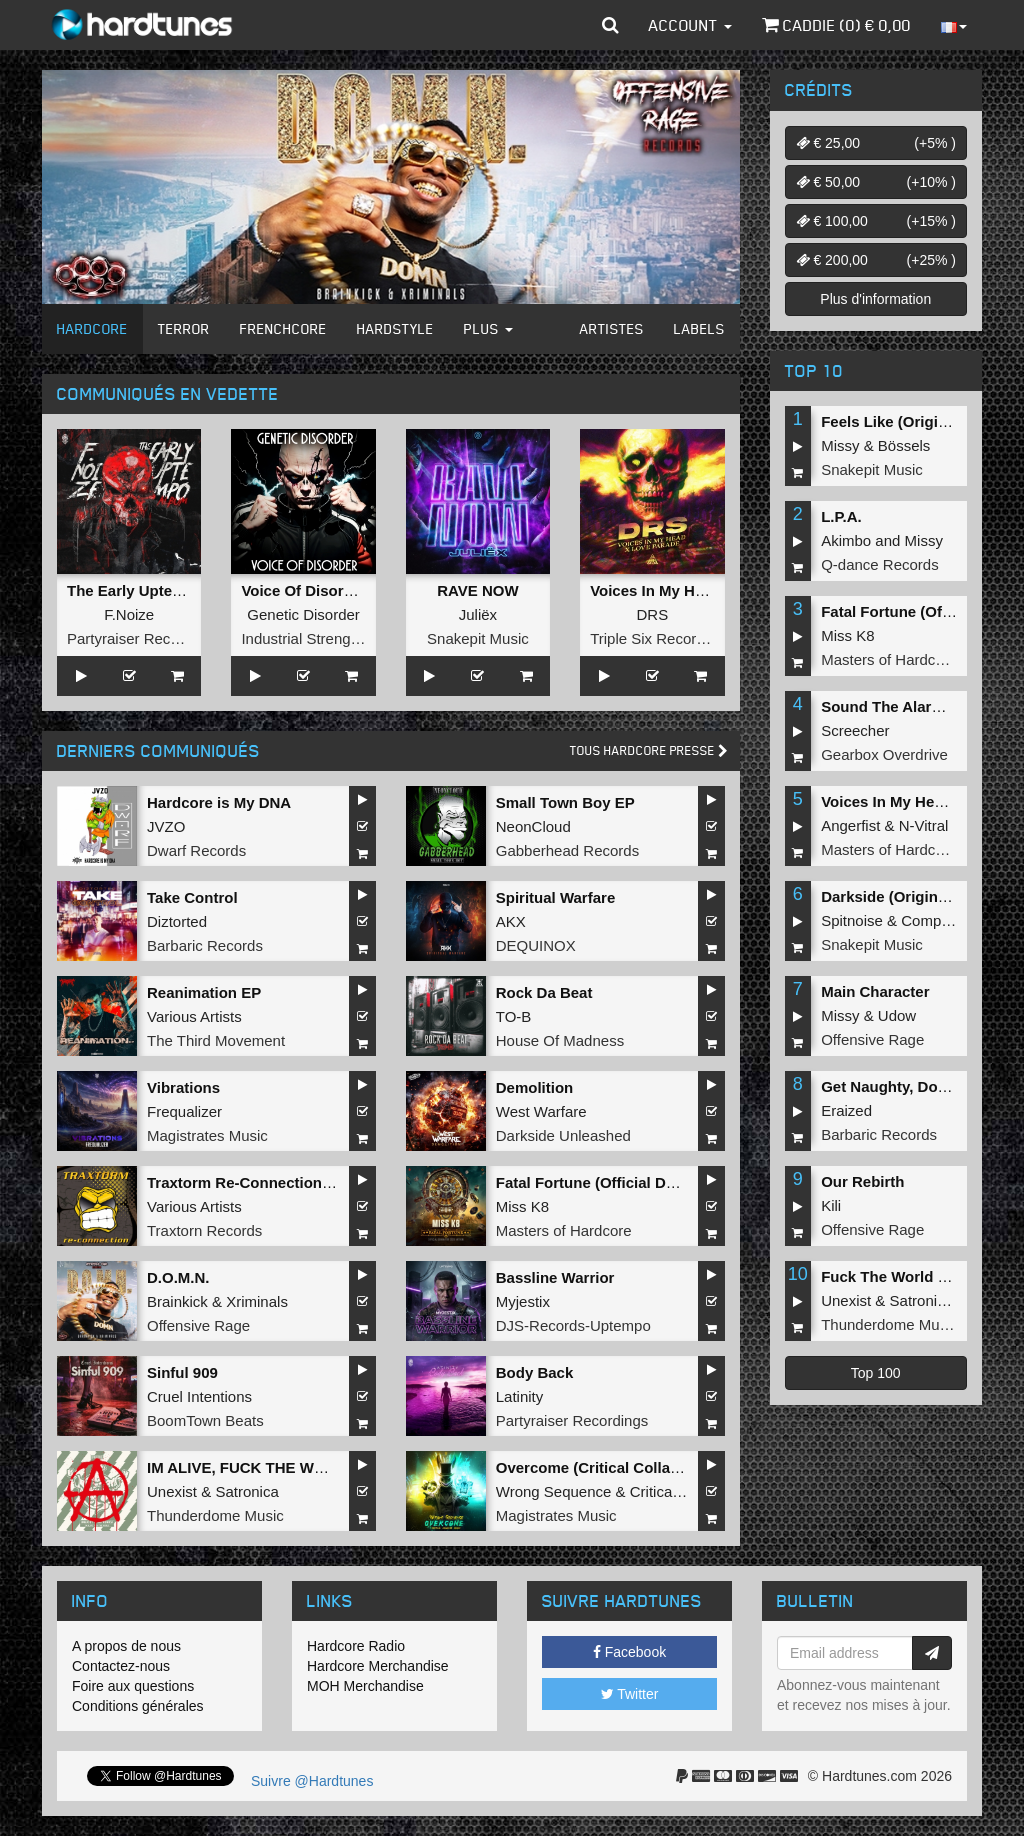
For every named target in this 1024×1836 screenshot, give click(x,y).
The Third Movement (216, 1040)
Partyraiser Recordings (143, 638)
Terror (184, 328)
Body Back (535, 1372)
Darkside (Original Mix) (902, 896)
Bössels (904, 445)
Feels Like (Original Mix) (907, 421)
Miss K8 (522, 1206)
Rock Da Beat (544, 992)
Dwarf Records (196, 850)
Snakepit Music (478, 638)
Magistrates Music (207, 1135)
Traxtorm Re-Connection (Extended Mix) (290, 1182)
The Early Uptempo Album (160, 590)
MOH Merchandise (365, 1686)
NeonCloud (533, 826)
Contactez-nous (121, 1666)
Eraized (846, 1110)
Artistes (612, 328)
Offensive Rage (198, 1325)
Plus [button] (488, 328)
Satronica (246, 1491)
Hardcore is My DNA (219, 802)
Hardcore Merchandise (378, 1666)
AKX (511, 921)
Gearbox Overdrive (884, 754)
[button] (610, 25)
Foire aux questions (133, 1686)
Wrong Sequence (554, 1491)
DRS (652, 614)
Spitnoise (852, 920)
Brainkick (177, 1301)
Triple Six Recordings (661, 638)
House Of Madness (560, 1040)
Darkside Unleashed (563, 1135)
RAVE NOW (477, 590)
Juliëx (478, 614)
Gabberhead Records (567, 850)
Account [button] (690, 25)
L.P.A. (841, 516)
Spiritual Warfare (555, 897)
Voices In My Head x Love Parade (708, 590)
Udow (897, 1015)
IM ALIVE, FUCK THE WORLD (251, 1467)
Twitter (630, 1694)
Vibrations (183, 1087)
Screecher (855, 730)
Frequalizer (184, 1111)
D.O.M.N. (178, 1277)
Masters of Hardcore (564, 1230)
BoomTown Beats (205, 1420)
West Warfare (541, 1111)
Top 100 (876, 1373)
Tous (649, 750)
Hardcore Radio (356, 1646)
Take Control (192, 897)
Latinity (520, 1396)
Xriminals (257, 1301)
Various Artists (194, 1016)
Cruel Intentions (199, 1396)
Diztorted (177, 921)
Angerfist (850, 825)
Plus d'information (875, 299)
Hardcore (92, 328)
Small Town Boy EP (565, 802)
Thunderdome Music (215, 1515)
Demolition (535, 1087)
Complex (930, 920)
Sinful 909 (182, 1372)
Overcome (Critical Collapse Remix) (623, 1467)
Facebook (629, 1652)
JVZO (166, 826)
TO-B (514, 1016)
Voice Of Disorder (304, 590)
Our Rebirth (862, 1181)
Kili (831, 1205)
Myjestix (523, 1301)
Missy (840, 445)
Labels (699, 328)
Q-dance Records (880, 564)
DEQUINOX (536, 945)
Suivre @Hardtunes (312, 1781)
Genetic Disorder (303, 614)
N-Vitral (924, 825)
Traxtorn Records (204, 1230)
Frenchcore (283, 328)
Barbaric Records (205, 945)
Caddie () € (836, 25)
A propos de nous (126, 1646)
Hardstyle (395, 328)
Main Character (875, 991)
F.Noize (129, 614)
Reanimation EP (204, 992)
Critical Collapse (684, 1491)
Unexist (172, 1491)
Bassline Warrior (555, 1277)
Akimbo (846, 540)
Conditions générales (138, 1706)
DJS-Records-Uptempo (573, 1325)
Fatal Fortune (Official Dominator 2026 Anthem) (664, 1182)
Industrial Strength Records (332, 638)
